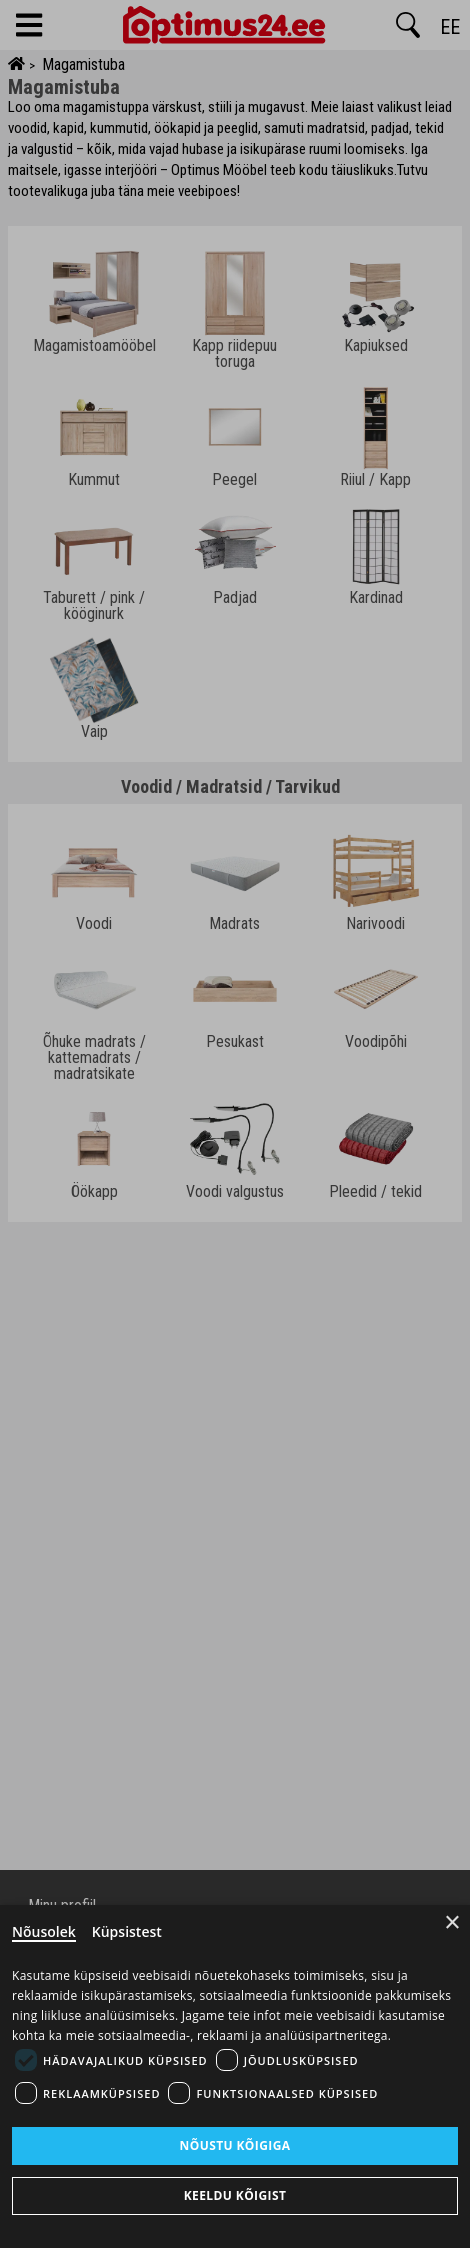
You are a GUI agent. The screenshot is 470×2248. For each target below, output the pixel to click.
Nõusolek (44, 1931)
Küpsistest (127, 1931)
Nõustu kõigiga (235, 2145)
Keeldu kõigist (235, 2195)
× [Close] (452, 1922)
